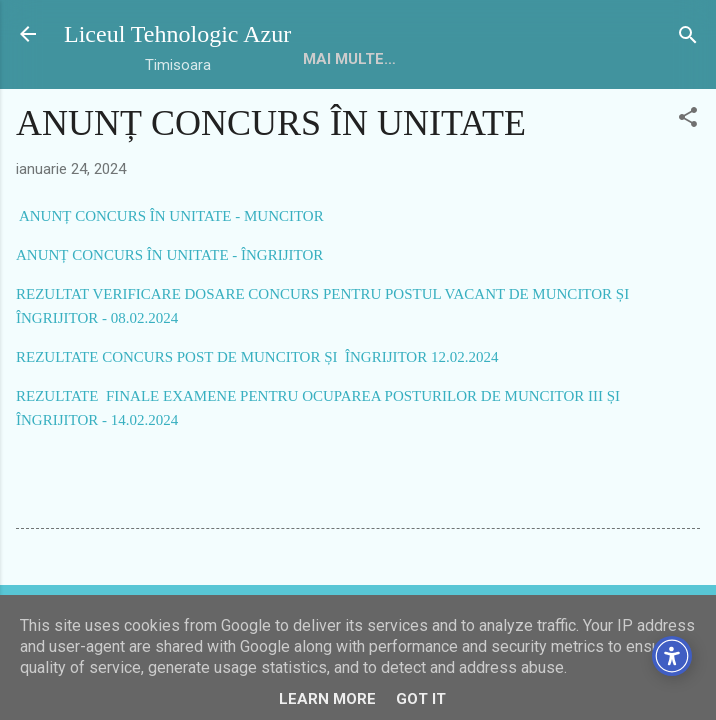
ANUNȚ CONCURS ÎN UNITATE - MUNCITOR (170, 216)
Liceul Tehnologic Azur (177, 34)
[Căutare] (688, 36)
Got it (421, 699)
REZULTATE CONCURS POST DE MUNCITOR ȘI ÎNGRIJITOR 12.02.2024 (257, 357)
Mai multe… (537, 59)
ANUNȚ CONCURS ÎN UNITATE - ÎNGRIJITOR (169, 255)
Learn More (327, 699)
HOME (325, 59)
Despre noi (419, 59)
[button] (688, 118)
